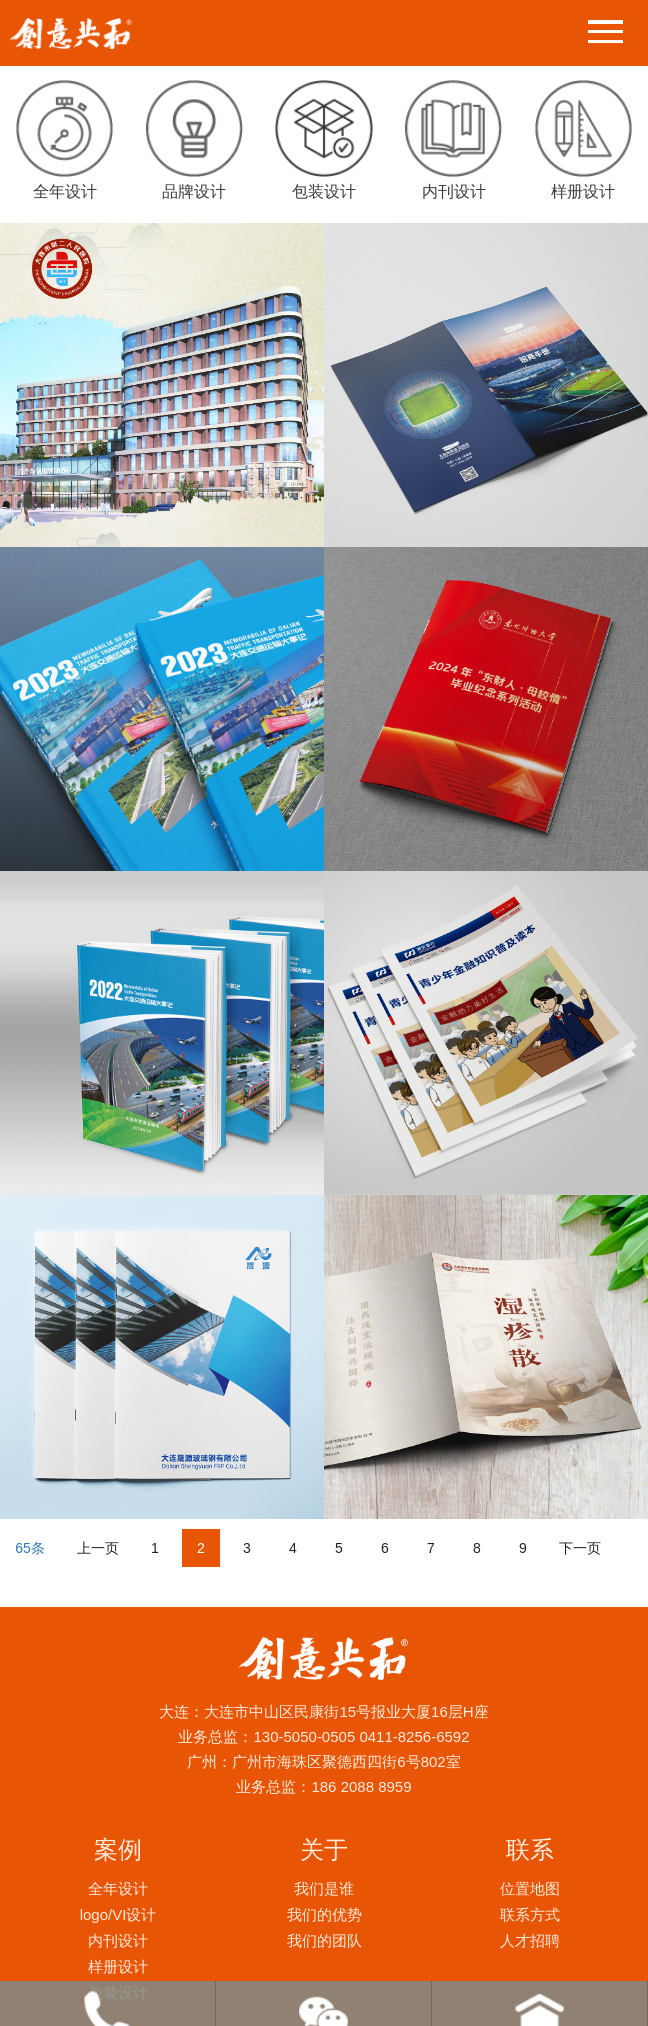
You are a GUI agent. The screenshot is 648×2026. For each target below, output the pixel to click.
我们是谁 (324, 1888)
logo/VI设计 (118, 1914)
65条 (30, 1548)
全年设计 (118, 1888)
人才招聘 (530, 1940)
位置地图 (530, 1888)
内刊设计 (118, 1940)
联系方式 (530, 1914)
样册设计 (118, 1966)
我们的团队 (324, 1940)
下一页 (580, 1548)
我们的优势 (324, 1914)
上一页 (98, 1548)
